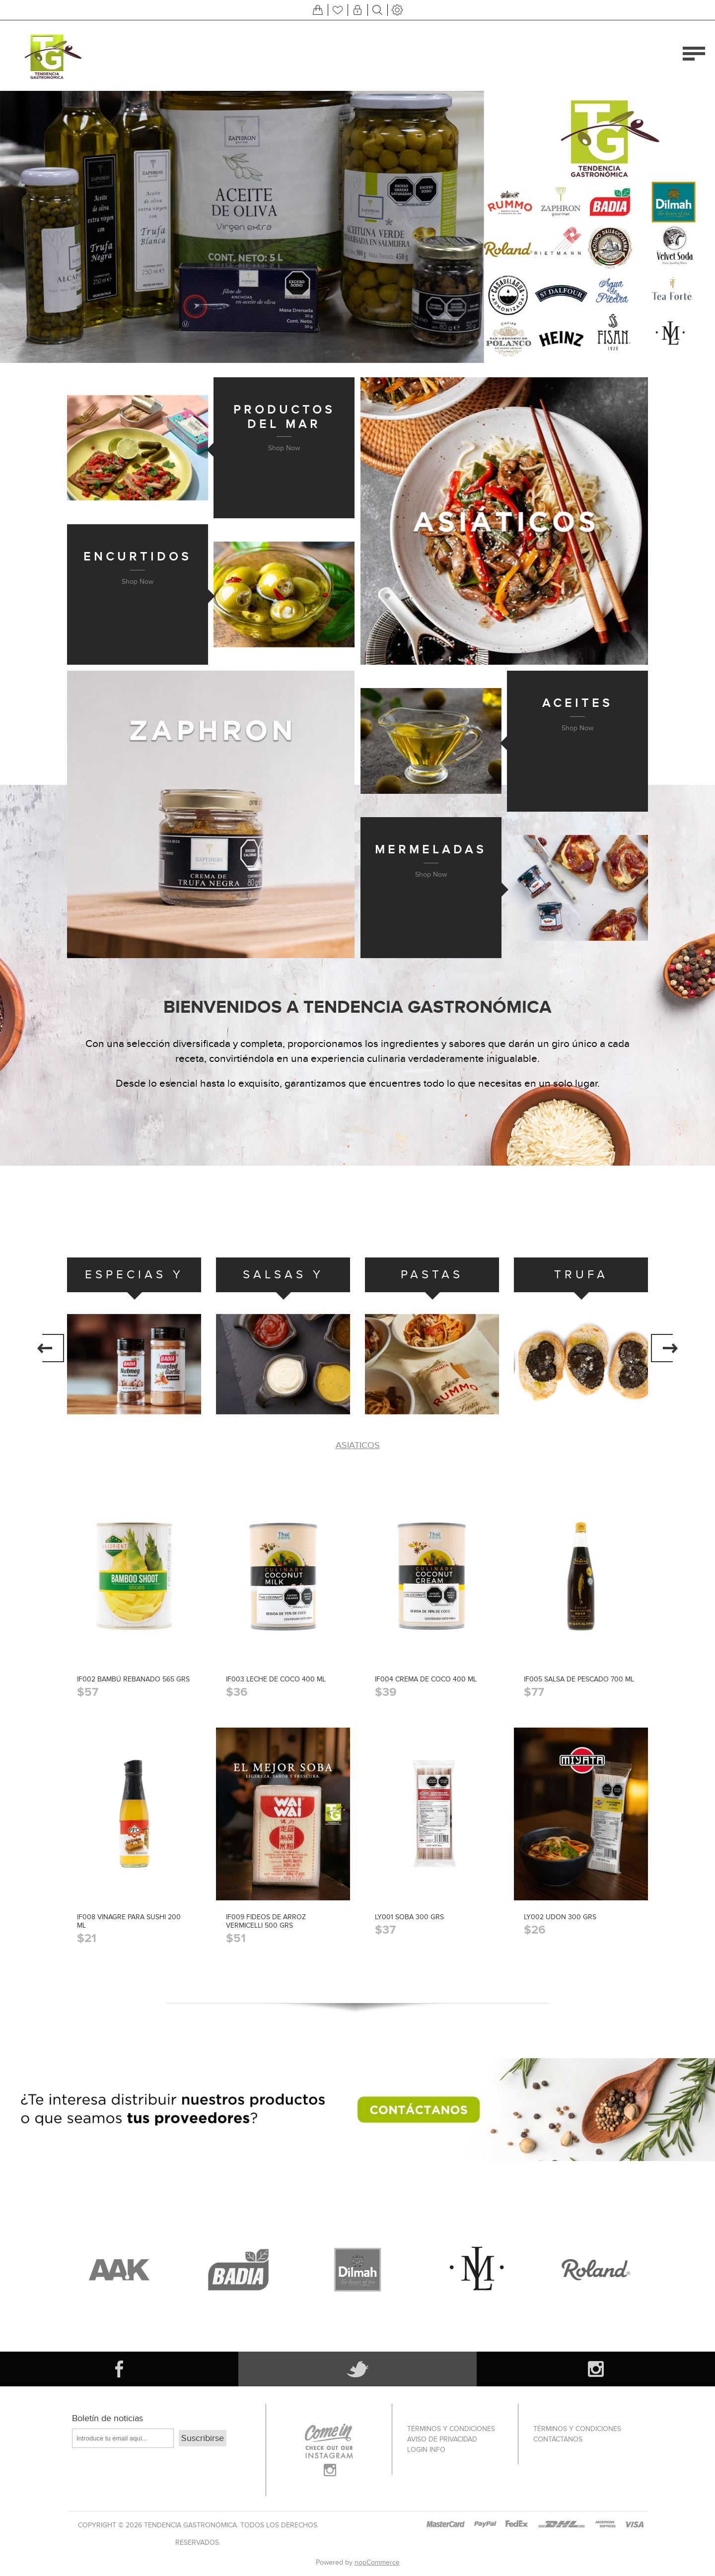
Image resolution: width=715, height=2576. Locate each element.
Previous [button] (50, 1348)
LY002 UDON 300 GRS (560, 1917)
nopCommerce (377, 2562)
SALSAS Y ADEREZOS (283, 1279)
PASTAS (432, 1274)
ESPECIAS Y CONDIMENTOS (134, 1279)
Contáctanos (557, 2439)
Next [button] (664, 1348)
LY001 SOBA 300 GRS (409, 1917)
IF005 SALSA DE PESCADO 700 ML (579, 1679)
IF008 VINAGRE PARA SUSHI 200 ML (129, 1921)
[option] (134, 1344)
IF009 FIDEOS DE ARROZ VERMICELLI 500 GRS (266, 1921)
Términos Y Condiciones (451, 2429)
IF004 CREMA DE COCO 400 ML (426, 1679)
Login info (426, 2449)
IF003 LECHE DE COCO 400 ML (276, 1679)
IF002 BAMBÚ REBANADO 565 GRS (133, 1679)
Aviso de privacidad (442, 2439)
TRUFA (581, 1274)
